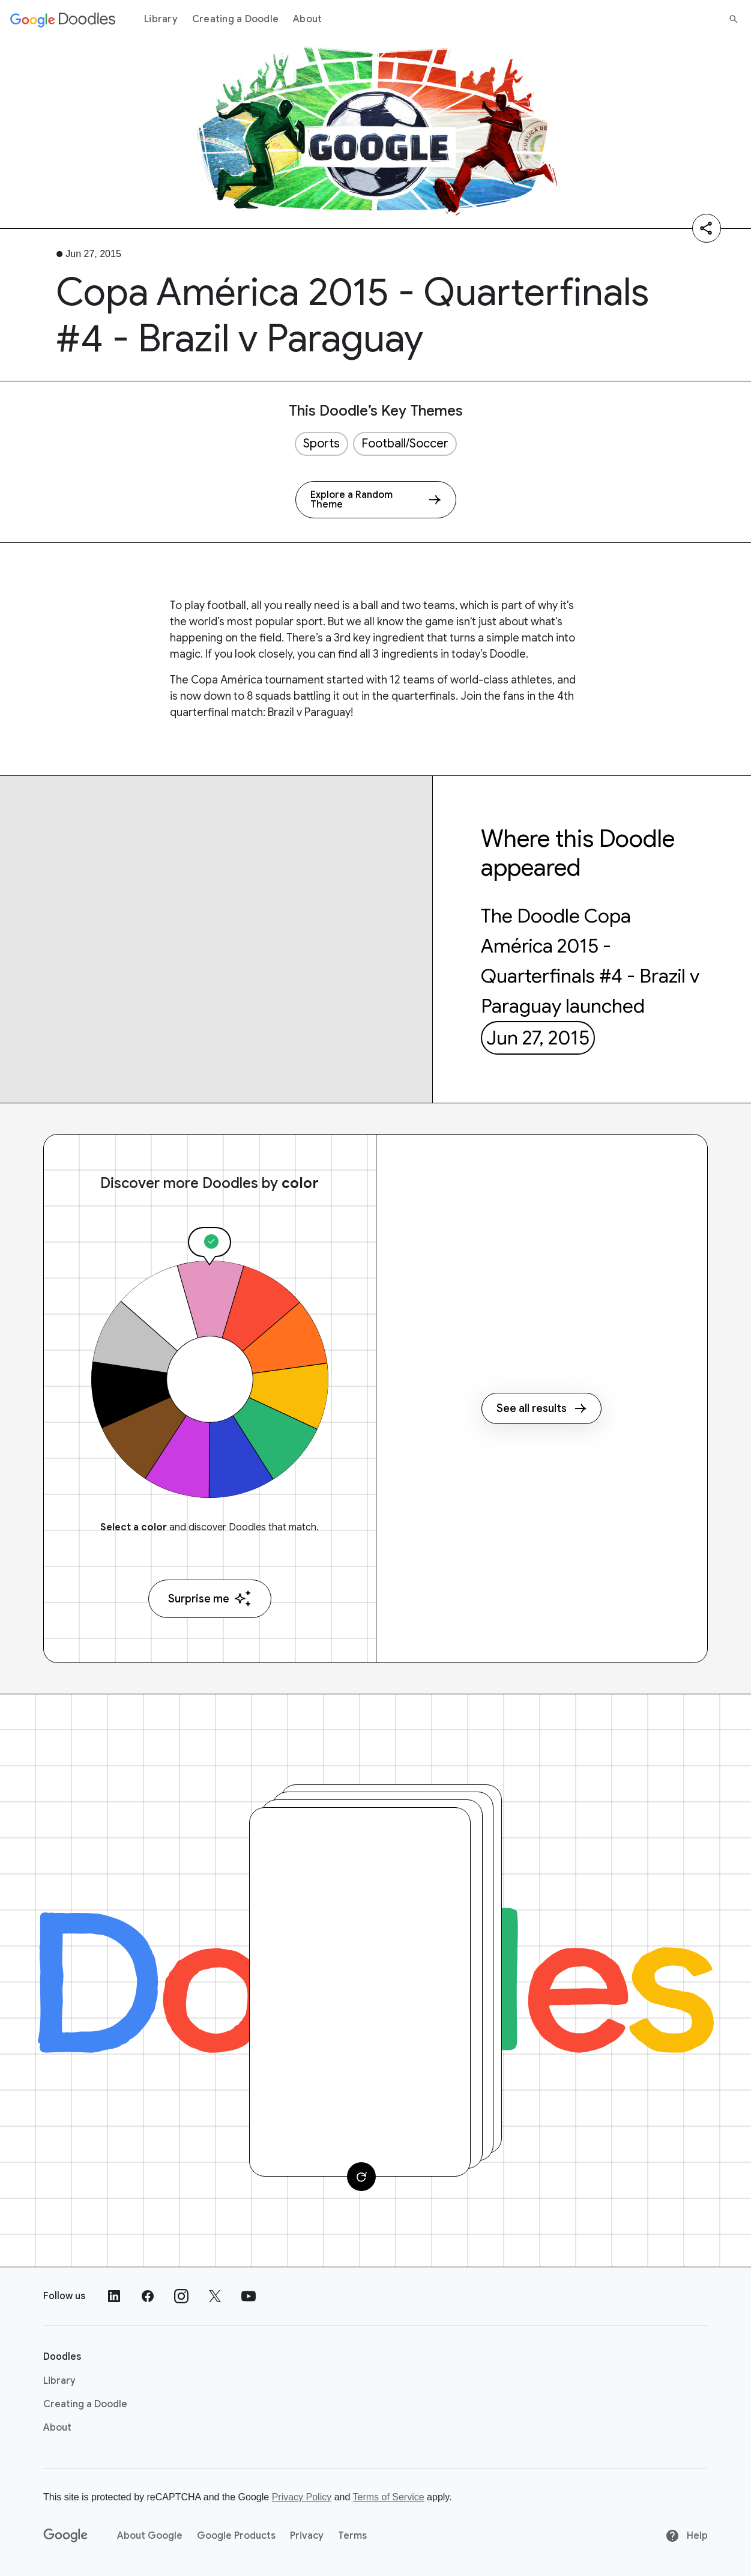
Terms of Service (388, 2497)
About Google (149, 2536)
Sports (321, 443)
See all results (541, 1408)
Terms (352, 2536)
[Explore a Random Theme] (375, 499)
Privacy (307, 2536)
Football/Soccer (404, 443)
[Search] (733, 19)
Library (161, 19)
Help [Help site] (686, 2536)
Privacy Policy (302, 2497)
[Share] (706, 228)
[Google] (65, 2536)
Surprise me (210, 1598)
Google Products (236, 2536)
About (307, 19)
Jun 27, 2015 (538, 1038)
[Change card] (361, 2176)
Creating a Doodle (235, 19)
